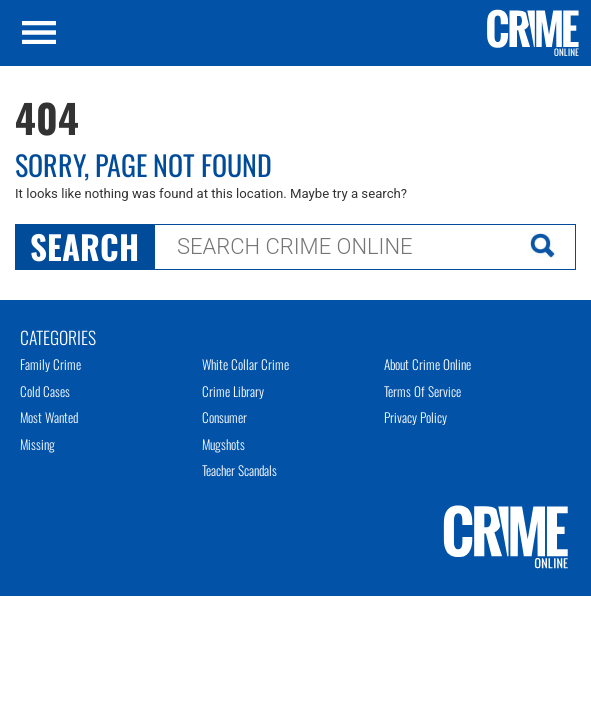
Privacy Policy (415, 417)
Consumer (224, 417)
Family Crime (50, 364)
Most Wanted (49, 417)
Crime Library (233, 391)
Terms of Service (422, 391)
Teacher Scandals (239, 470)
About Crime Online (427, 364)
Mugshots (223, 444)
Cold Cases (45, 391)
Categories (58, 336)
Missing (37, 444)
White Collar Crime (245, 364)
